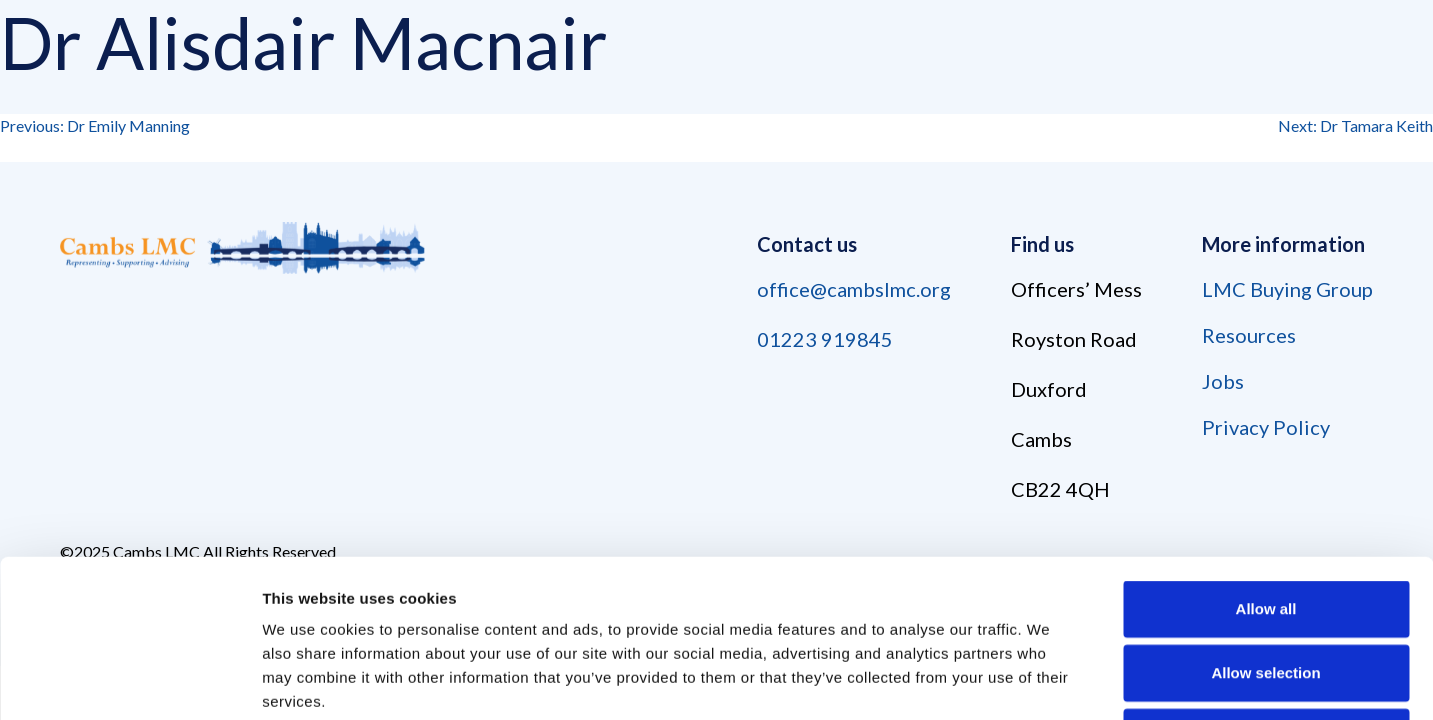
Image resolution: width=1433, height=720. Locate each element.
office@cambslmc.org (854, 289)
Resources (1249, 335)
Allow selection (1265, 524)
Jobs (1223, 381)
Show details (1049, 680)
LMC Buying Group (1287, 289)
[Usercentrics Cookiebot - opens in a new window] (129, 681)
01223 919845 (825, 339)
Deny (1266, 588)
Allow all (1266, 460)
